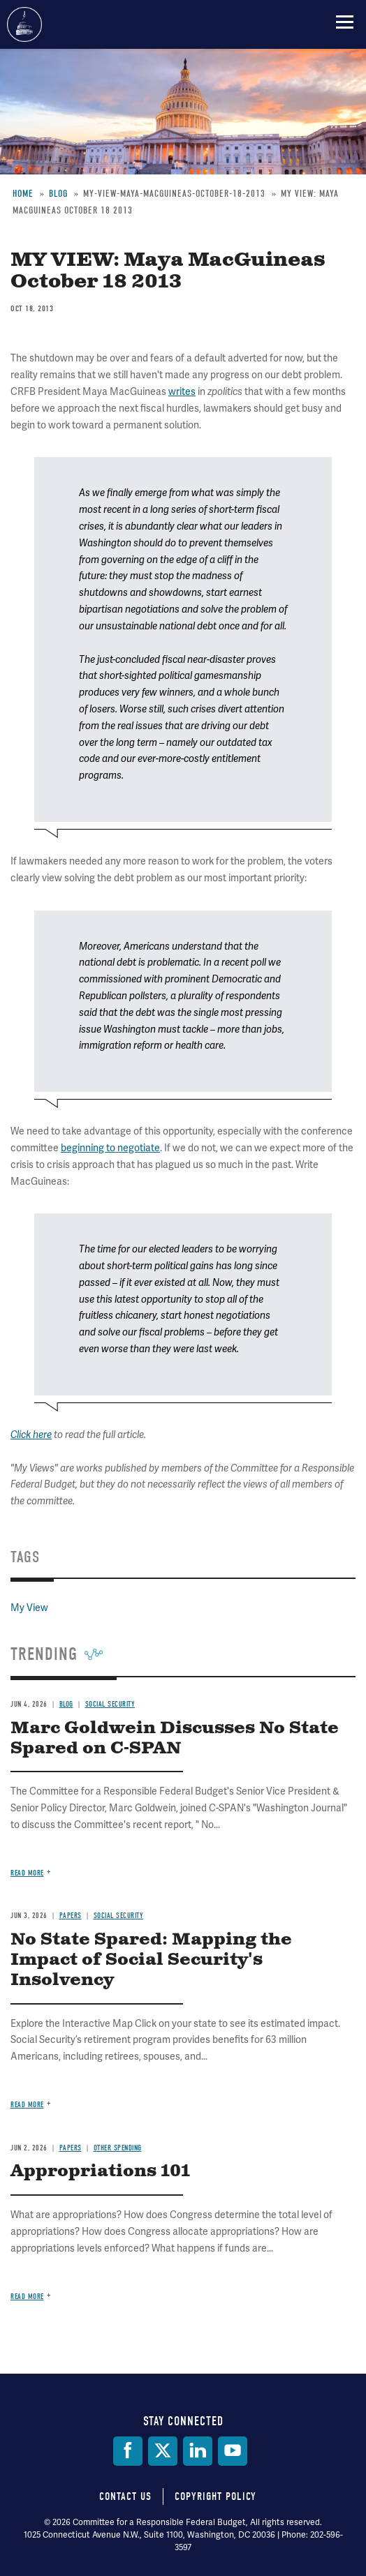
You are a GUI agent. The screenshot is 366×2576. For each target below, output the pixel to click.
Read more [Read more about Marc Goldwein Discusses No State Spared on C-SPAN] (27, 1873)
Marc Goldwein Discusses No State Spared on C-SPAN (174, 1738)
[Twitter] (162, 2451)
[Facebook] (127, 2451)
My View (29, 1607)
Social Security (110, 1704)
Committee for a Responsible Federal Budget (24, 24)
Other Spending (118, 2147)
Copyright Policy (215, 2496)
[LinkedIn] (197, 2451)
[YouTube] (232, 2451)
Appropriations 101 (100, 2171)
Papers (70, 1915)
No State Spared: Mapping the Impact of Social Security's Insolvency (151, 1960)
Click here (31, 1435)
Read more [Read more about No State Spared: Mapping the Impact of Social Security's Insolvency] (27, 2104)
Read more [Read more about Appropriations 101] (27, 2296)
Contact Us (125, 2496)
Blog (66, 1704)
